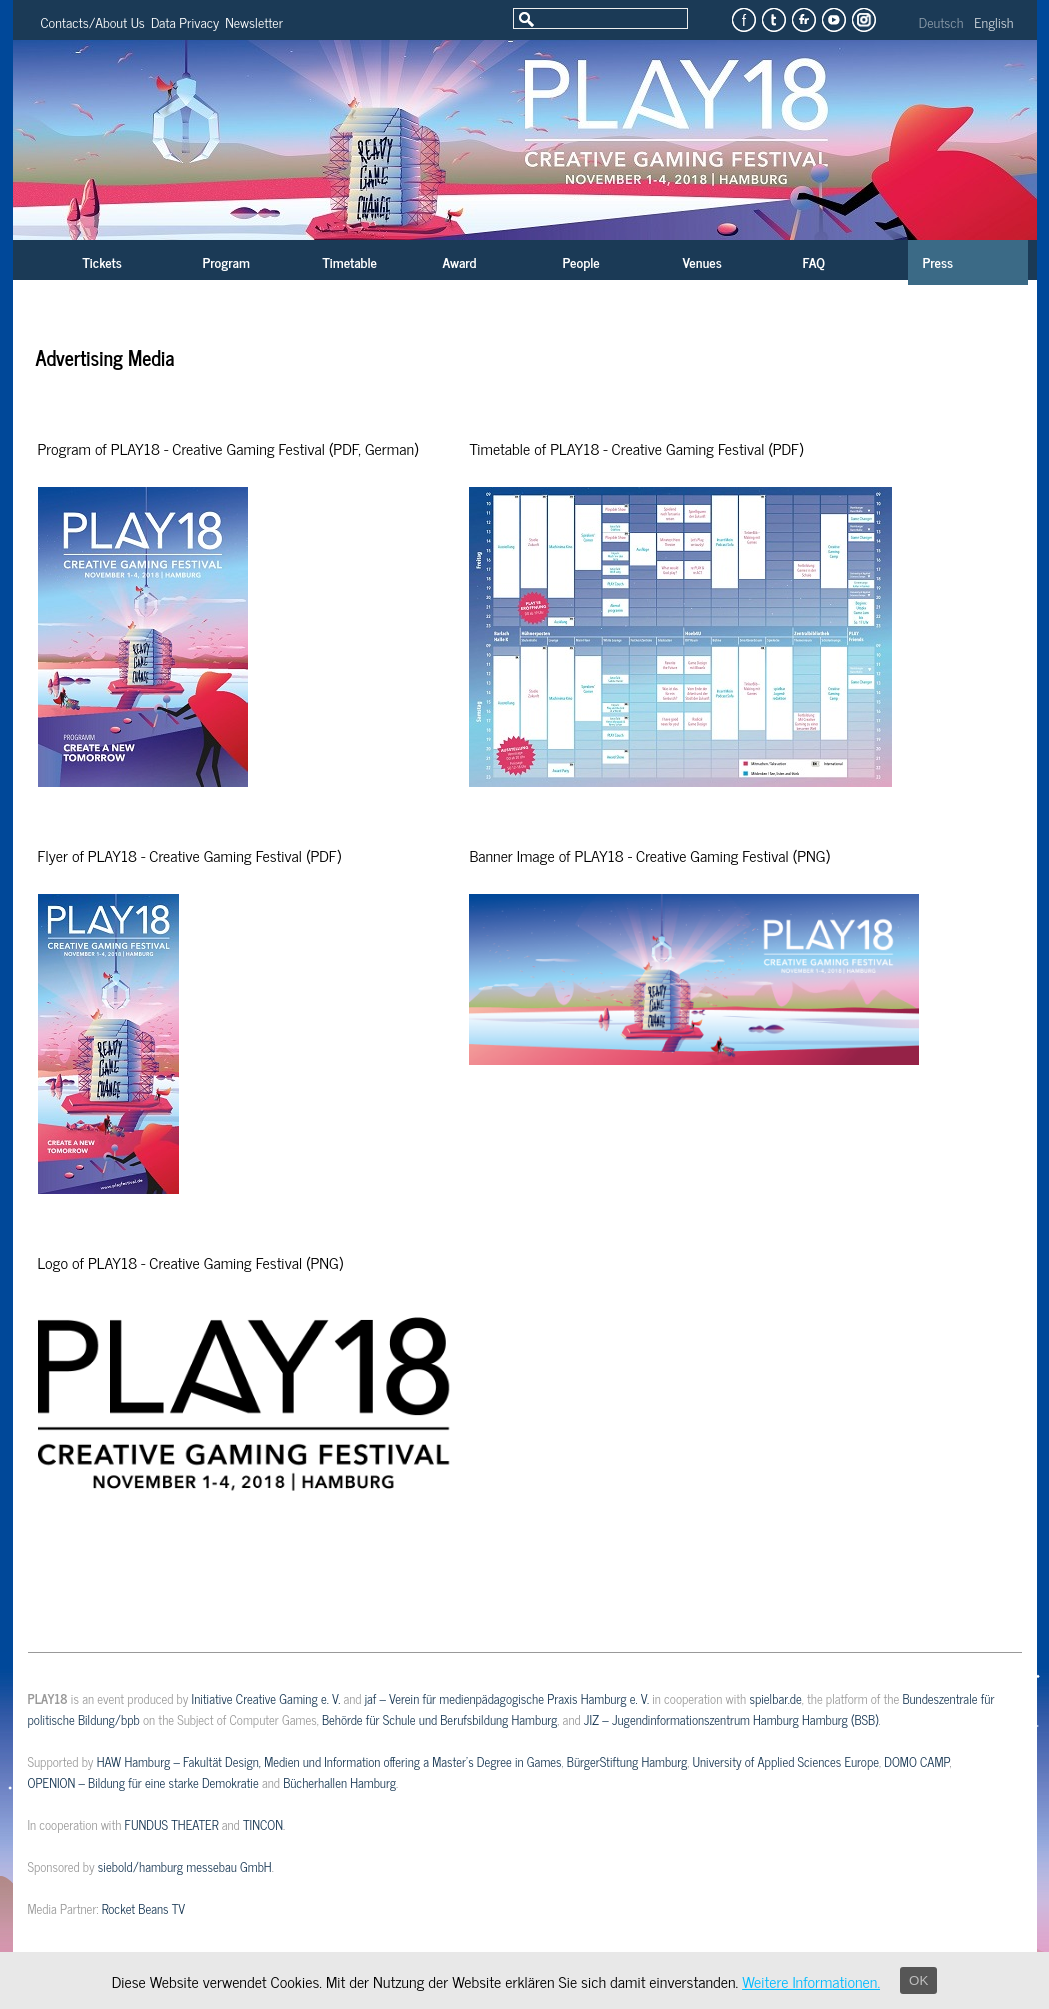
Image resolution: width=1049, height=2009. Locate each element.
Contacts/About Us (93, 21)
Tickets (102, 261)
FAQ (814, 261)
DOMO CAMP (916, 1761)
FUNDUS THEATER (172, 1824)
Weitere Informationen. (811, 1981)
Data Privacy (185, 21)
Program (226, 261)
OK (918, 1980)
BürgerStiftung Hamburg (627, 1761)
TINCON (263, 1824)
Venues (702, 261)
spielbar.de (775, 1698)
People (581, 261)
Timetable (350, 261)
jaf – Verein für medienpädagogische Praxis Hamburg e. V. (507, 1698)
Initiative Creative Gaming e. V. (266, 1698)
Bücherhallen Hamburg (339, 1782)
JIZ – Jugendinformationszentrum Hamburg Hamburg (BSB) (731, 1719)
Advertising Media (105, 357)
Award (460, 261)
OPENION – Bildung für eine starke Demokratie (143, 1782)
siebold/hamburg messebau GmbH (185, 1866)
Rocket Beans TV (144, 1908)
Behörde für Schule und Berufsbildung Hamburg (439, 1719)
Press (938, 261)
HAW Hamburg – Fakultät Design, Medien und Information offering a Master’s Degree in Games (329, 1761)
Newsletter (254, 21)
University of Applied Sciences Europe (786, 1761)
